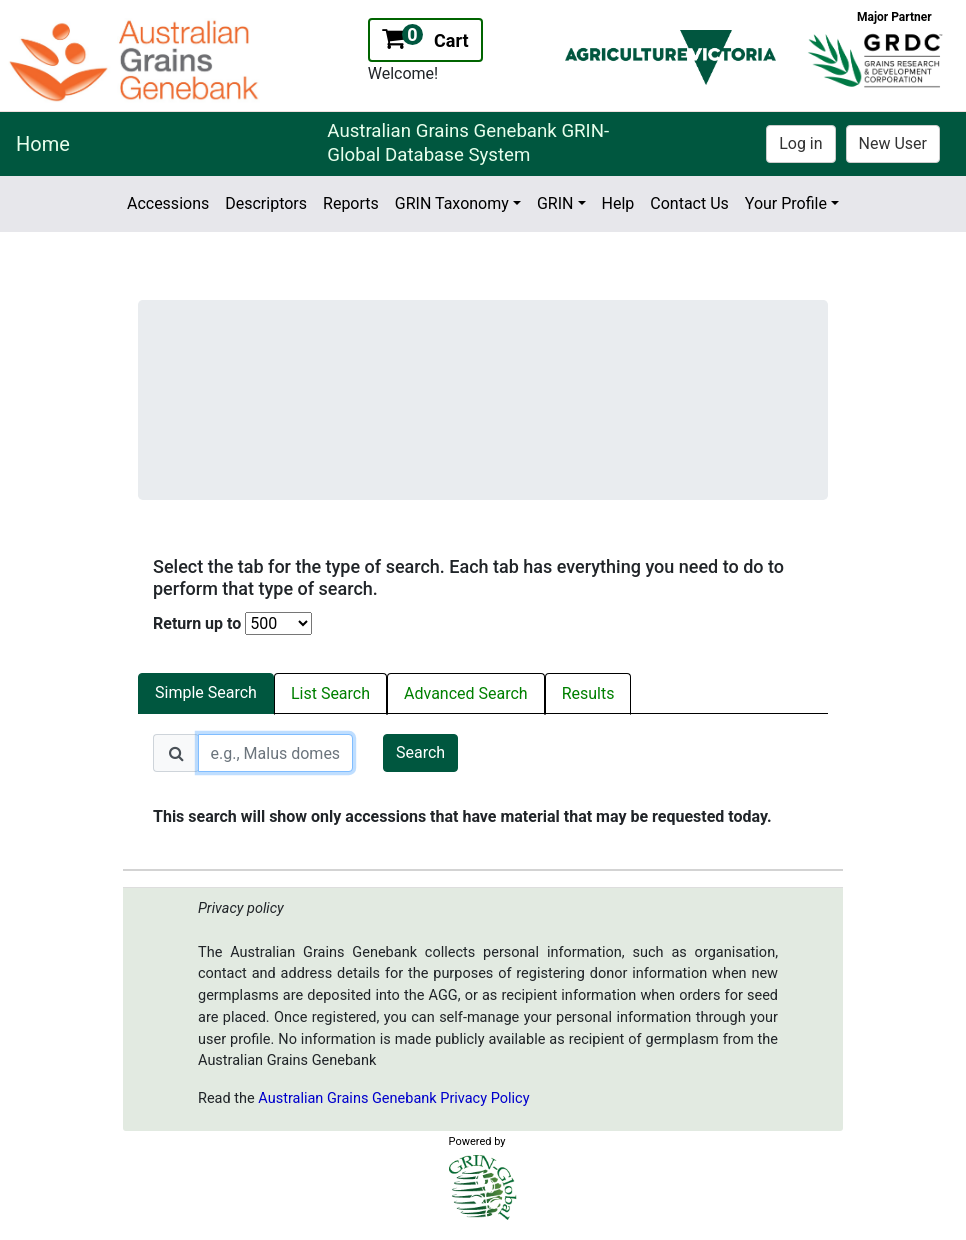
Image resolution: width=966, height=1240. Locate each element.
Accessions (168, 203)
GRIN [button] (555, 203)
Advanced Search (466, 693)
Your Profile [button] (786, 203)
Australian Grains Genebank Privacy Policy (393, 1098)
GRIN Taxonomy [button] (452, 203)
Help (618, 203)
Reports (351, 203)
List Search (330, 693)
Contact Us (689, 203)
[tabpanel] (483, 781)
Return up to (197, 623)
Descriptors (266, 203)
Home (43, 144)
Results (588, 693)
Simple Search (206, 692)
